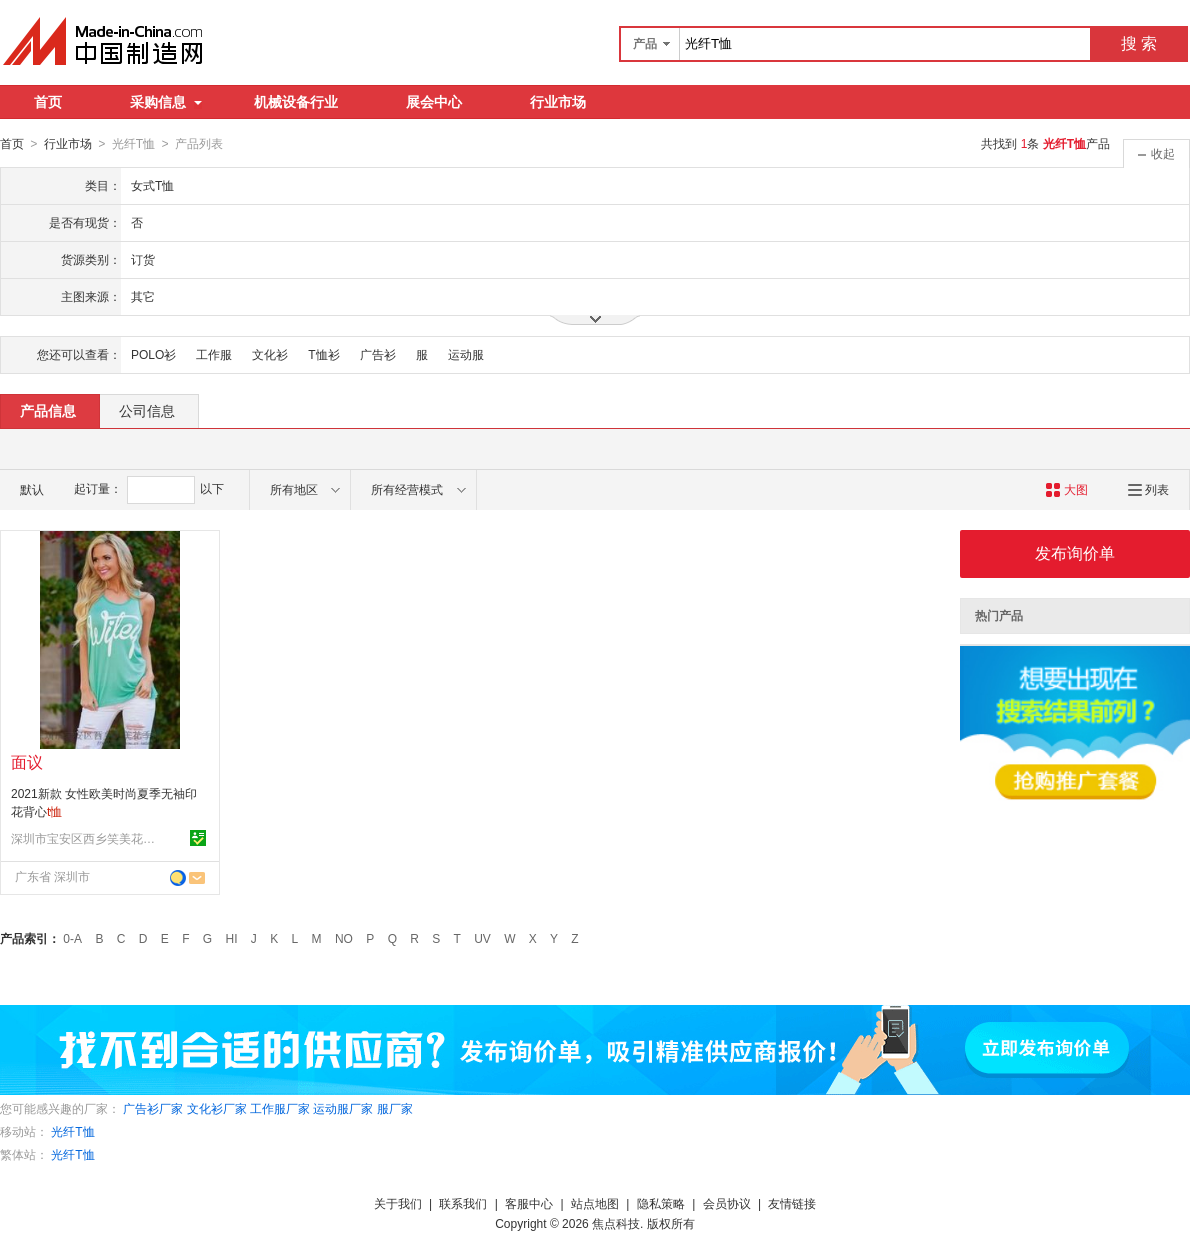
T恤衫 (323, 354)
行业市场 (558, 102)
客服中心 (529, 1203)
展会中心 (434, 102)
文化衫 (270, 354)
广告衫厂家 (153, 1108)
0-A (72, 938)
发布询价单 (1075, 552)
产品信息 (48, 410)
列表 (1148, 489)
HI (232, 938)
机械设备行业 (296, 102)
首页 (48, 102)
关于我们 (398, 1203)
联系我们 (463, 1203)
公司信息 (147, 410)
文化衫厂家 (217, 1108)
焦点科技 (616, 1223)
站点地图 (595, 1203)
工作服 (214, 354)
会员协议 (727, 1203)
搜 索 (1139, 43)
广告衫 (378, 354)
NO (344, 938)
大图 (1066, 489)
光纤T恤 (72, 1131)
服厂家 (395, 1108)
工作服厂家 (280, 1108)
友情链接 (792, 1203)
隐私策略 (661, 1203)
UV (482, 938)
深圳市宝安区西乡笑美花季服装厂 (86, 838)
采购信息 (166, 102)
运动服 (466, 354)
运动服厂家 (343, 1108)
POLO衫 (153, 354)
